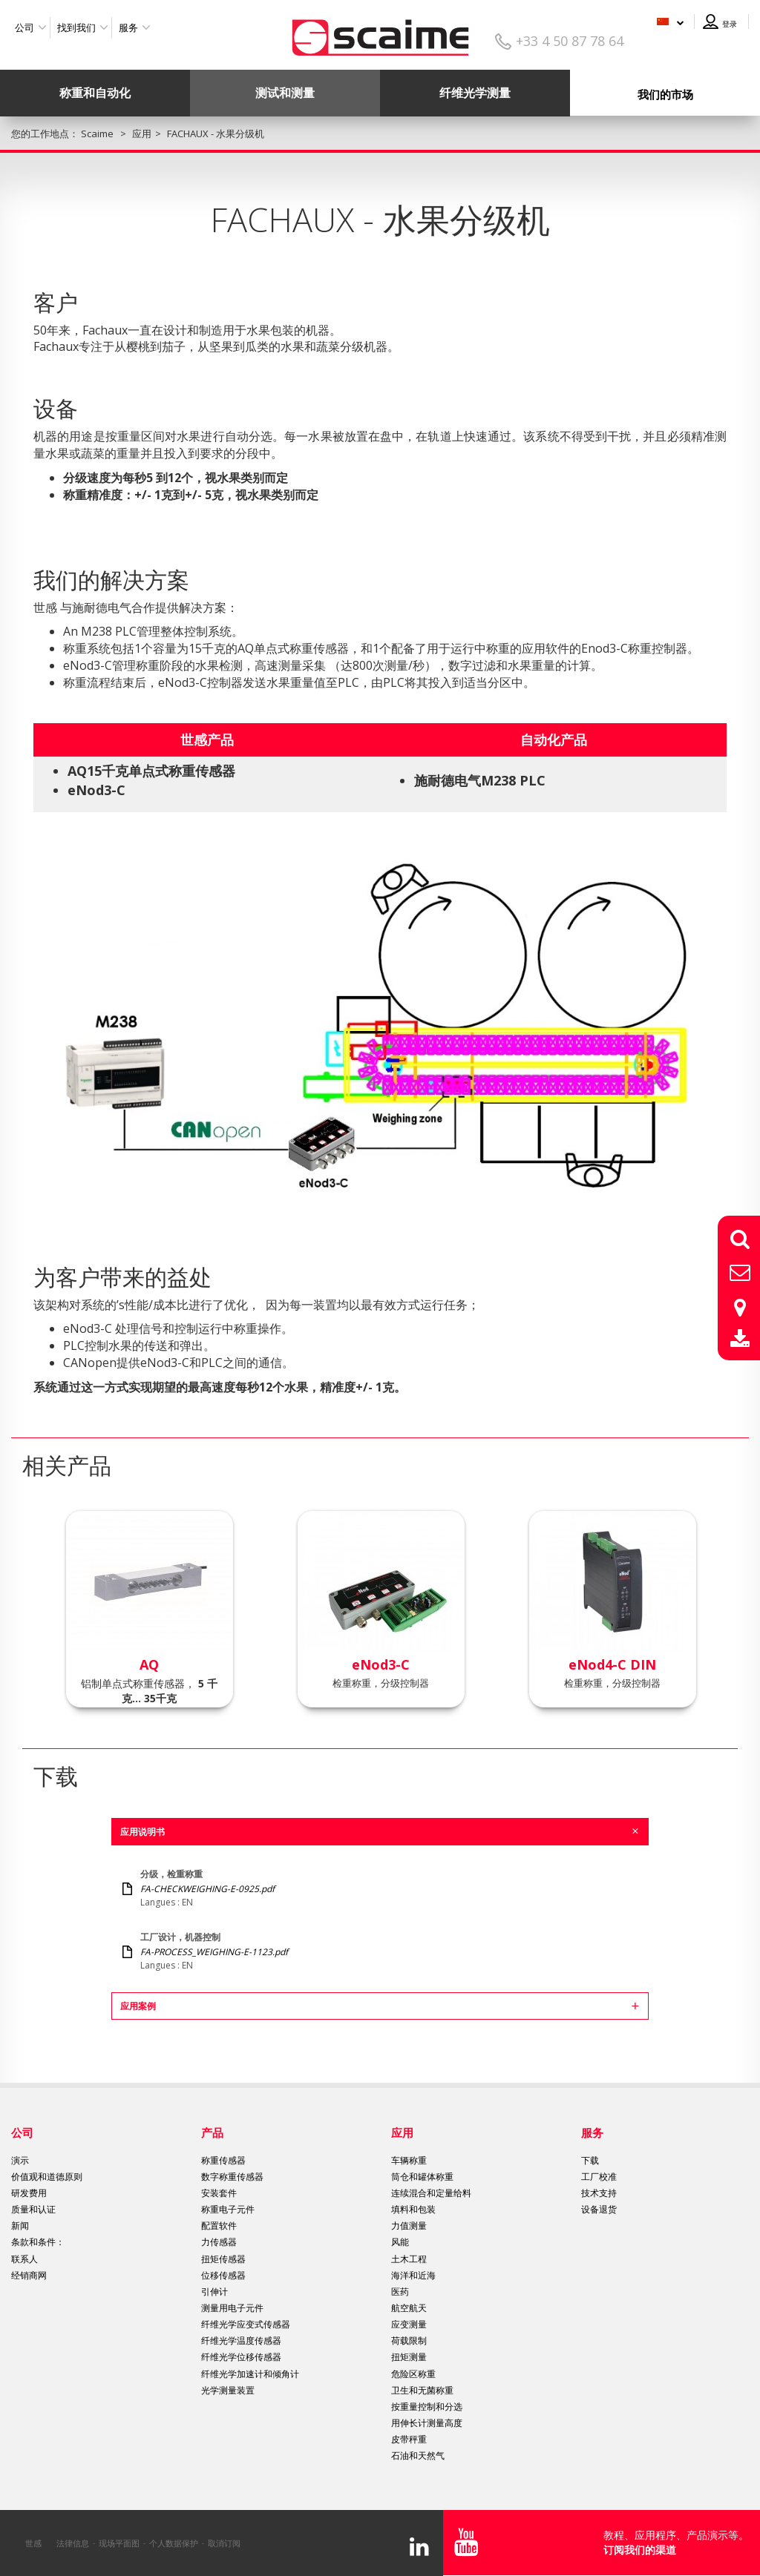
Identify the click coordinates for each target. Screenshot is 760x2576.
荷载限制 (409, 2340)
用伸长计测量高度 (426, 2423)
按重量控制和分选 (426, 2406)
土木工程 (409, 2259)
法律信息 (72, 2543)
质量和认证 (33, 2209)
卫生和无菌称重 (422, 2390)
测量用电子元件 (232, 2308)
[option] (149, 1609)
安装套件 (219, 2193)
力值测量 (409, 2225)
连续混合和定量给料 (431, 2193)
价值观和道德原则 (46, 2176)
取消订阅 (224, 2543)
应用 (402, 2132)
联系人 (24, 2259)
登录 (729, 24)
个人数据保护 (173, 2543)
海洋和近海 (413, 2275)
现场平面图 (119, 2543)
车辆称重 (409, 2160)
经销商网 (29, 2275)
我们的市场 (665, 94)
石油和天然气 (418, 2455)
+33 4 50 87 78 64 (569, 41)
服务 (128, 27)
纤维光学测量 (475, 93)
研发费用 (29, 2193)
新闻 (20, 2225)
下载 (590, 2160)
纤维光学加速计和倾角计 (250, 2374)
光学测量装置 (228, 2390)
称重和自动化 (95, 93)
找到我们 (76, 27)
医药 (400, 2291)
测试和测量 (285, 93)
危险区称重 (413, 2374)
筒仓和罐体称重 (422, 2176)
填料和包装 (413, 2209)
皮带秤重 (409, 2439)
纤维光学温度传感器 (241, 2340)
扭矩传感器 (223, 2259)
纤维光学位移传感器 (241, 2357)
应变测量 (409, 2324)
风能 (400, 2242)
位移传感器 (223, 2275)
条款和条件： (38, 2242)
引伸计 (214, 2291)
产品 (212, 2132)
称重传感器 (223, 2160)
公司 (24, 27)
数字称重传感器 (232, 2176)
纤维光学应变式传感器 (245, 2324)
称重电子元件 (228, 2209)
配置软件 (219, 2225)
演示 (20, 2160)
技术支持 (599, 2193)
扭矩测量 (409, 2357)
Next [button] (738, 1599)
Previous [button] (22, 1599)
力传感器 (219, 2242)
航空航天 (409, 2308)
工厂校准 (599, 2176)
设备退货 (599, 2209)
